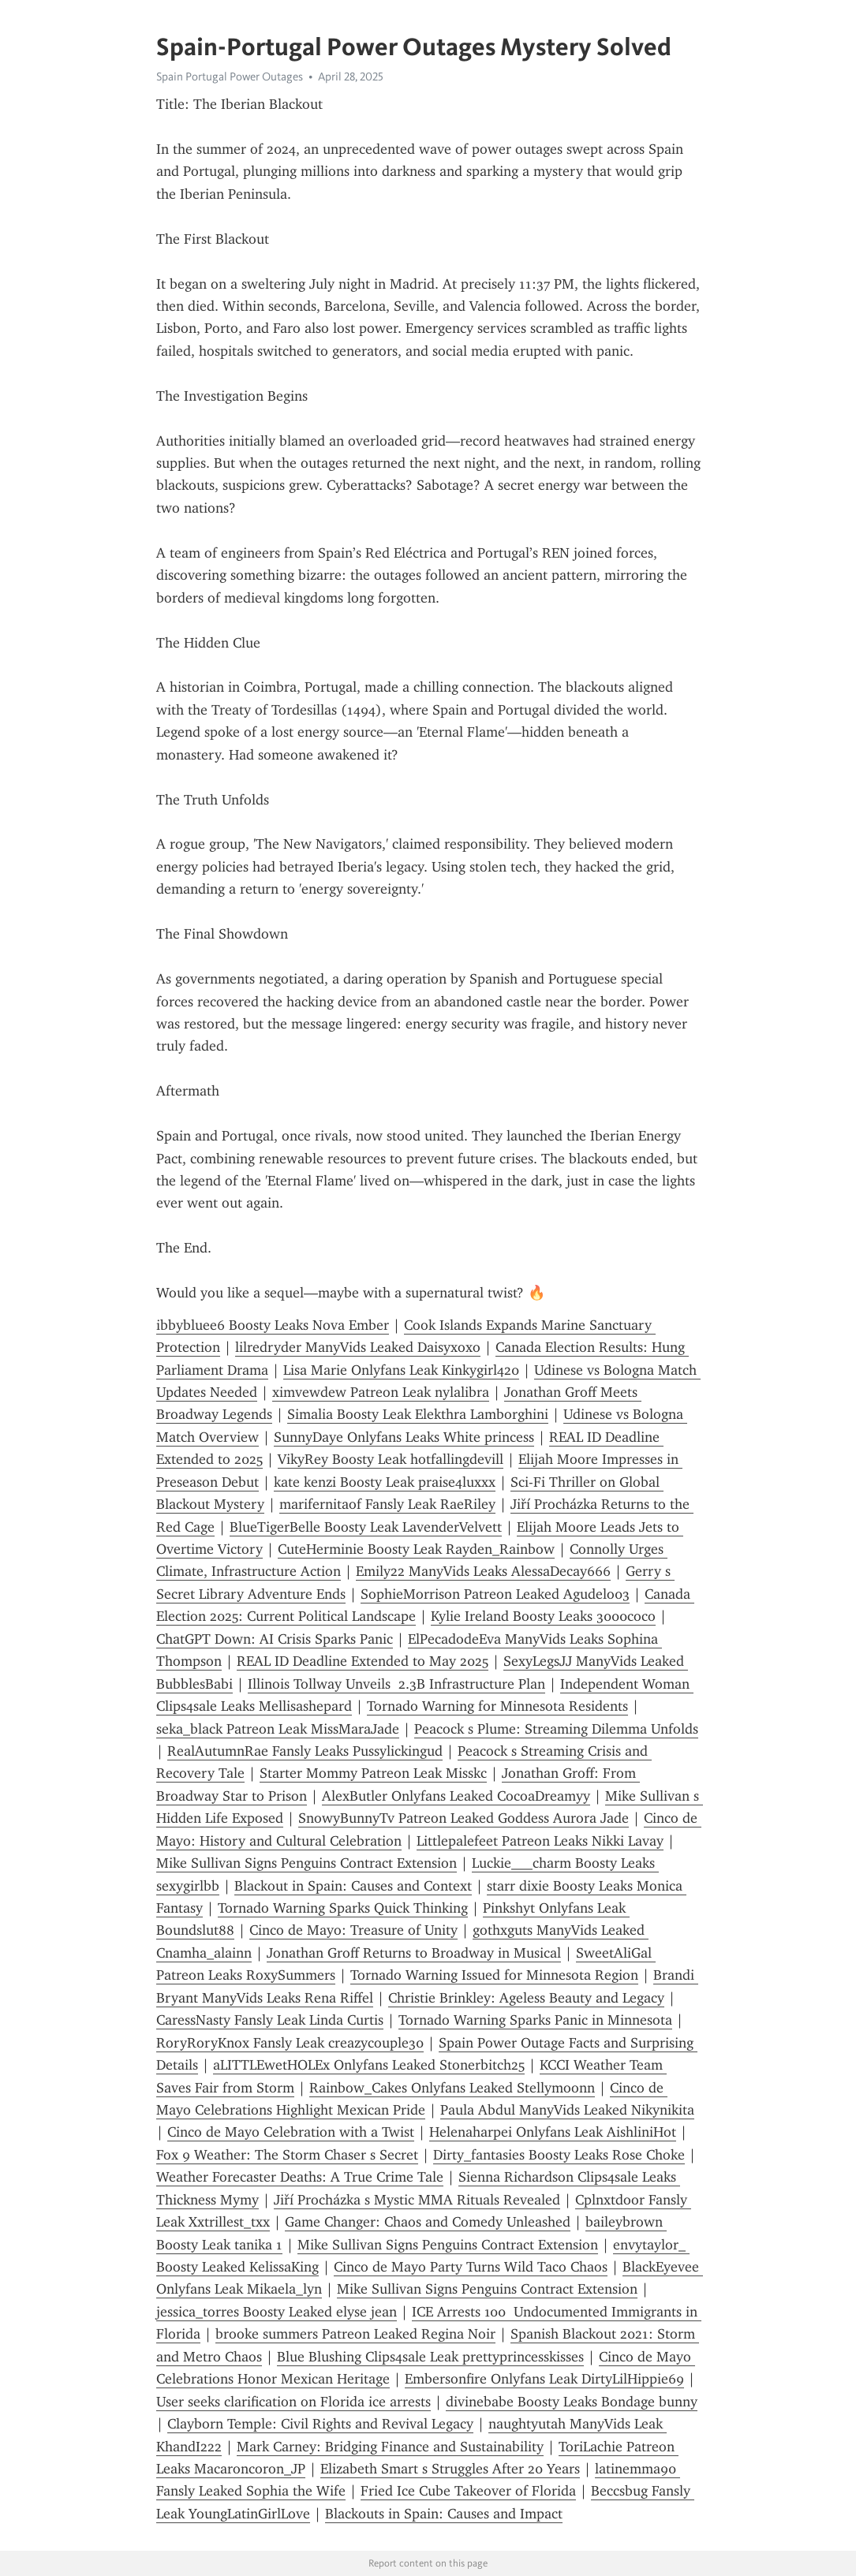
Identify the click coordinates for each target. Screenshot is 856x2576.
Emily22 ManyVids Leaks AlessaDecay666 (483, 1571)
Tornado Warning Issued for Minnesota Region (494, 1975)
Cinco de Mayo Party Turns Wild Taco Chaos (470, 2266)
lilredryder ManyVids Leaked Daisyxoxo (357, 1347)
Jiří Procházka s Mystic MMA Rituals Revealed (417, 2199)
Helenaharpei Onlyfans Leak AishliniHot (552, 2132)
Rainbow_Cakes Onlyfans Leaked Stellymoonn (452, 2087)
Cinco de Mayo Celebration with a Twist (290, 2132)
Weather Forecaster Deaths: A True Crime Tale (299, 2177)
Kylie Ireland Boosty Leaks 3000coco (543, 1616)
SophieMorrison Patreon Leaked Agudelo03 (495, 1594)
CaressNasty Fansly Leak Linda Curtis (269, 2020)
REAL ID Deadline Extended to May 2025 (362, 1661)
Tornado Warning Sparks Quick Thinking (343, 1908)
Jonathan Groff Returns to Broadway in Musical (414, 1953)
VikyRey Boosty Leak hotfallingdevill (390, 1459)
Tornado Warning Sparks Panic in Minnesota (535, 2020)
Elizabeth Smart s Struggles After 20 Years (450, 2468)
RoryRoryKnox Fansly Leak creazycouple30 (290, 2042)
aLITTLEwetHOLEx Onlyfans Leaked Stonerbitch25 (369, 2065)
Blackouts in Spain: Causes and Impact (444, 2513)
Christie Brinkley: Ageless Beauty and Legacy (526, 1998)
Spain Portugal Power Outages (229, 76)
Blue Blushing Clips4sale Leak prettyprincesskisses (430, 2356)
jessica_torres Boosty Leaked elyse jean (276, 2311)
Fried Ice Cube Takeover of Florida (468, 2490)
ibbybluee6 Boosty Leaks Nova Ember (272, 1325)
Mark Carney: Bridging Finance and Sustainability (390, 2446)
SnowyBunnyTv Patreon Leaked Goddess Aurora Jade (463, 1818)
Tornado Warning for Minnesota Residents (497, 1706)
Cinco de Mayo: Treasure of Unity (353, 1930)
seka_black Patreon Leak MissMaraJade (277, 1729)
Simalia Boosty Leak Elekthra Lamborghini (417, 1414)
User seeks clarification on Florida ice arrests (293, 2401)
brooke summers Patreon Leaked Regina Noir (355, 2334)
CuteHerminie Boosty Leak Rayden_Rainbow (416, 1549)
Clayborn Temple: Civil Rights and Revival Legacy (320, 2423)
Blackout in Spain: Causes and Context (353, 1886)
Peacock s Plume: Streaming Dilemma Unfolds (556, 1729)
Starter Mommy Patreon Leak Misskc (373, 1773)
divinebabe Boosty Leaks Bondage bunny (571, 2401)
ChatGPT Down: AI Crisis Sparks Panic (274, 1639)
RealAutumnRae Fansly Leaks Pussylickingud (305, 1751)
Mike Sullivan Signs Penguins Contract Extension (306, 1863)
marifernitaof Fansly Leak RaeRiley (387, 1504)
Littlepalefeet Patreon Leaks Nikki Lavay (540, 1841)
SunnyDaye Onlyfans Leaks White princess (404, 1437)
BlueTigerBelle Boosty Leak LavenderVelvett (366, 1527)
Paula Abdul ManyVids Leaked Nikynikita (567, 2110)
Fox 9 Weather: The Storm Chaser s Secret (287, 2154)
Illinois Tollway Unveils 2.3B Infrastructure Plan (396, 1684)
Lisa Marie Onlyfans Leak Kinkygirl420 (401, 1370)
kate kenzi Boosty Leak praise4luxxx (384, 1482)
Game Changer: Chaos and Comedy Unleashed (427, 2222)
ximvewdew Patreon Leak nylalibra (380, 1392)
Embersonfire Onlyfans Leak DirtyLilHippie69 (544, 2378)
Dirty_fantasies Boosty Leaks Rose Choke (559, 2154)
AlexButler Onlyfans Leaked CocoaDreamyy (456, 1796)
